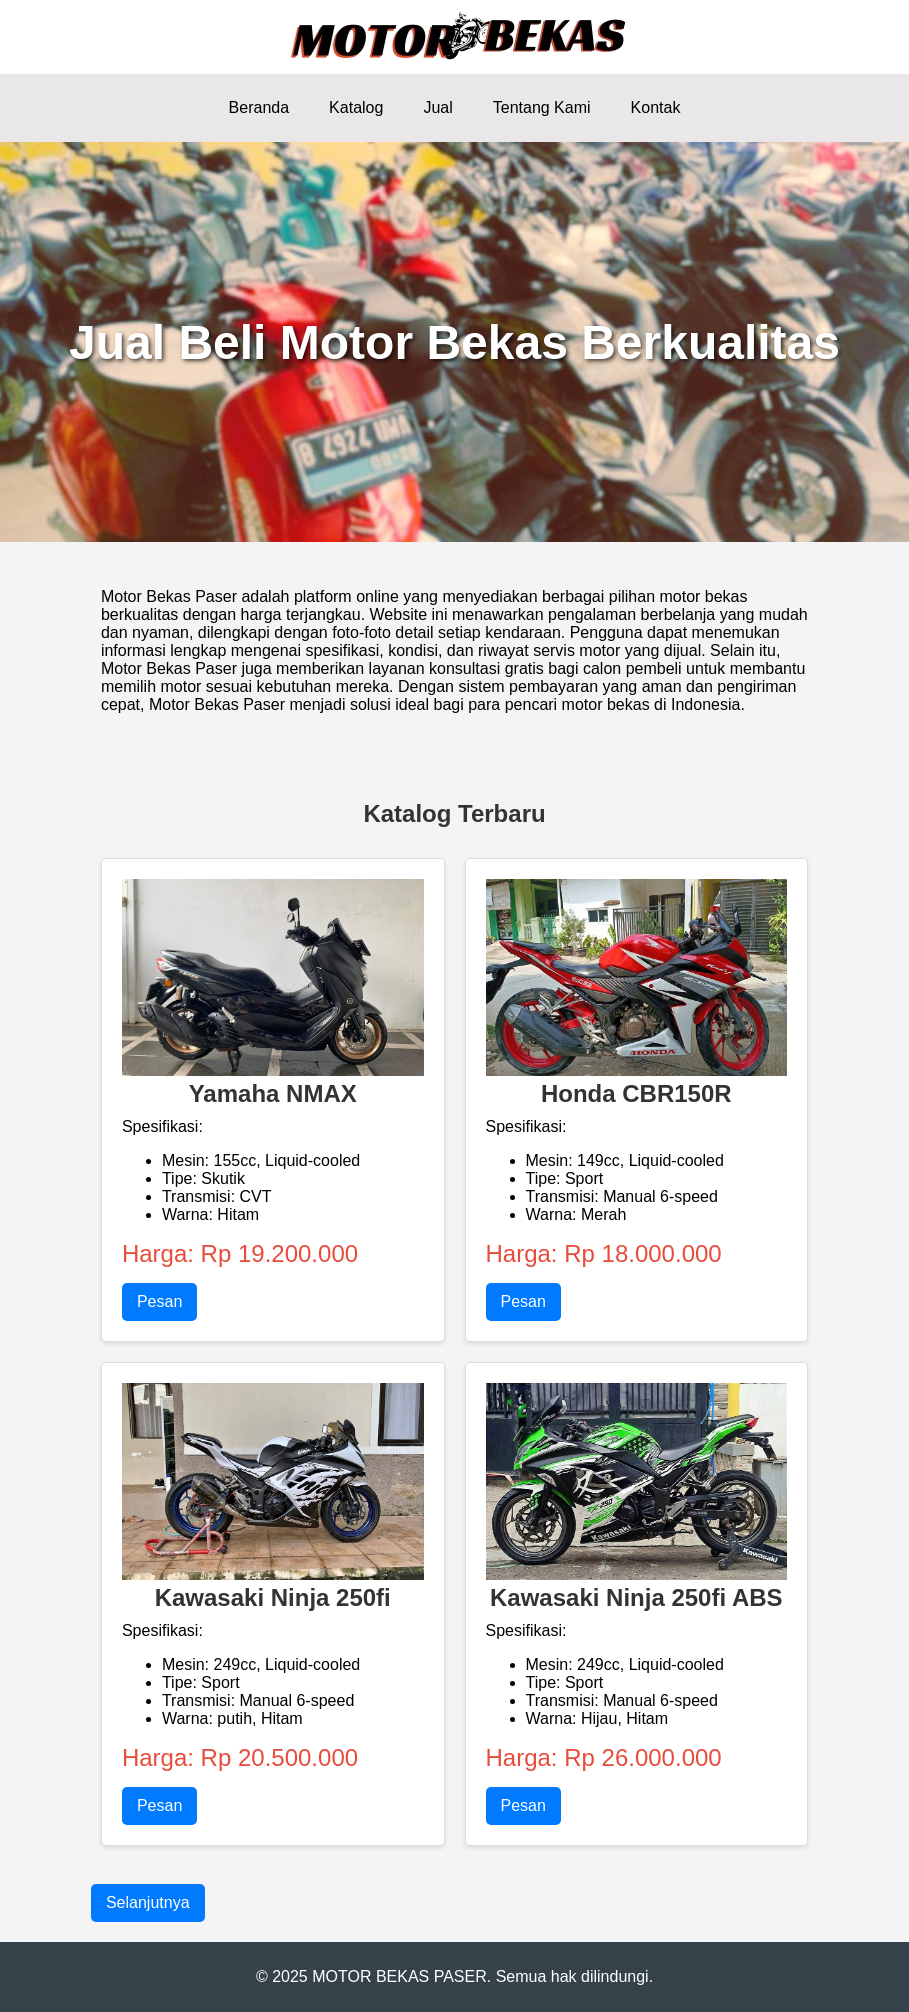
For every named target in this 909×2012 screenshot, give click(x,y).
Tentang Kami (542, 107)
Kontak (656, 107)
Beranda (259, 107)
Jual (437, 107)
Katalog (356, 107)
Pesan (159, 1301)
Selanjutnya (148, 1902)
